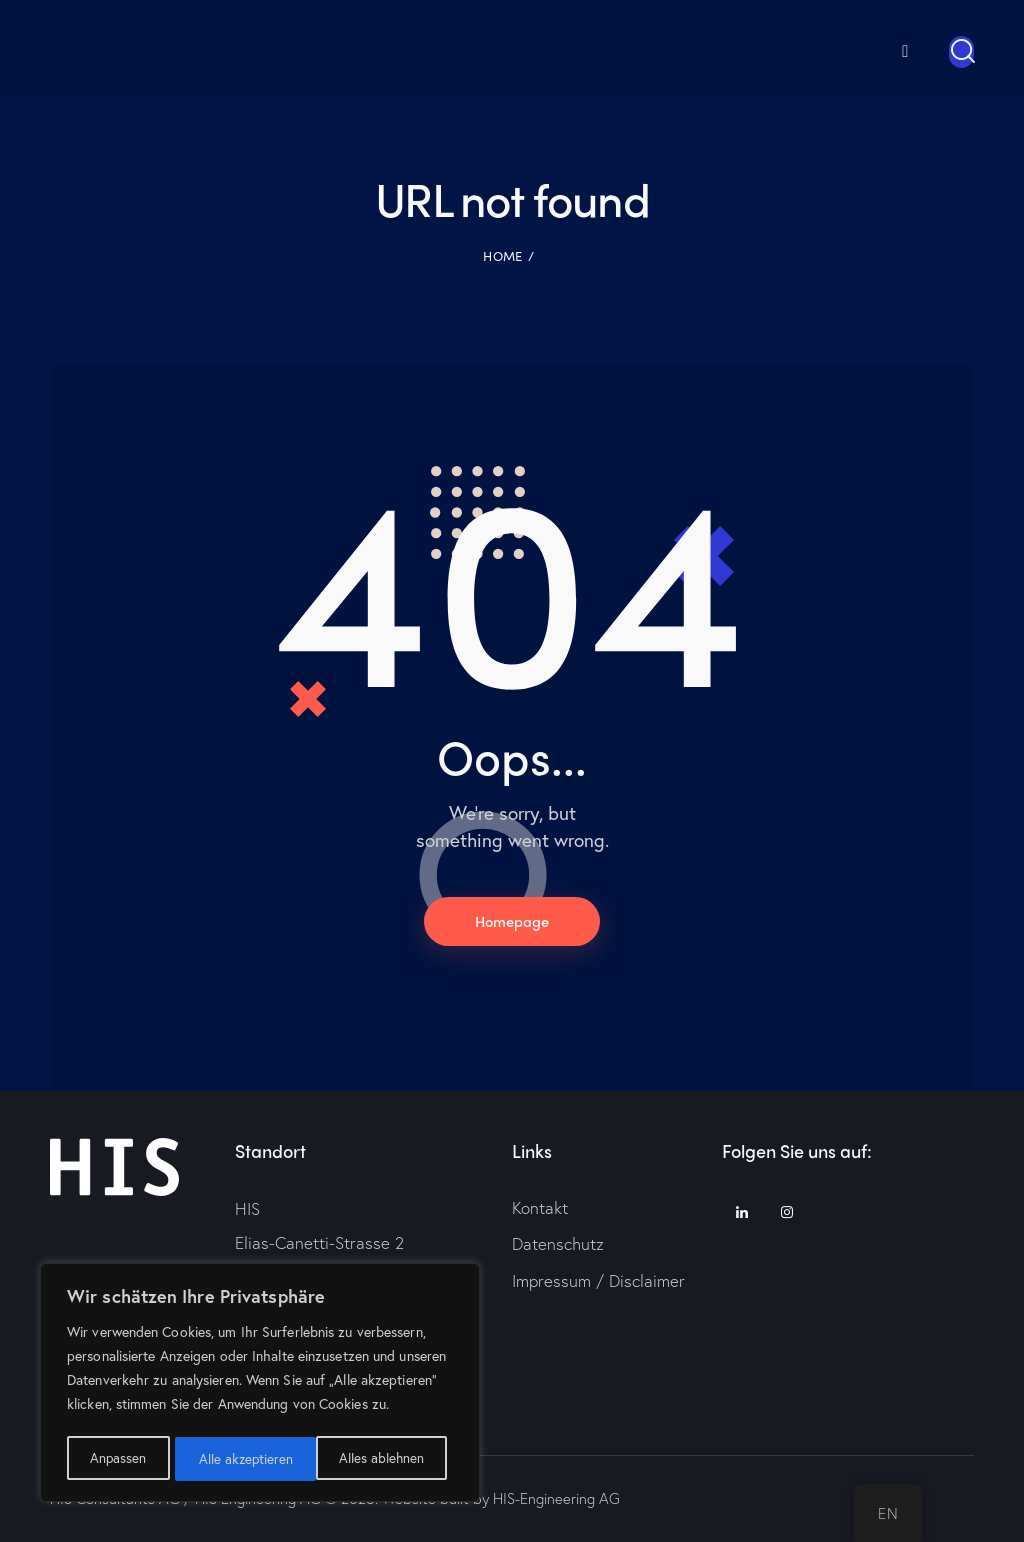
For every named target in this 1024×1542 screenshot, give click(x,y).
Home (502, 255)
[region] (260, 1385)
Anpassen (117, 1458)
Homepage (512, 921)
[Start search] (961, 52)
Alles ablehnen (241, 1458)
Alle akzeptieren (383, 1458)
